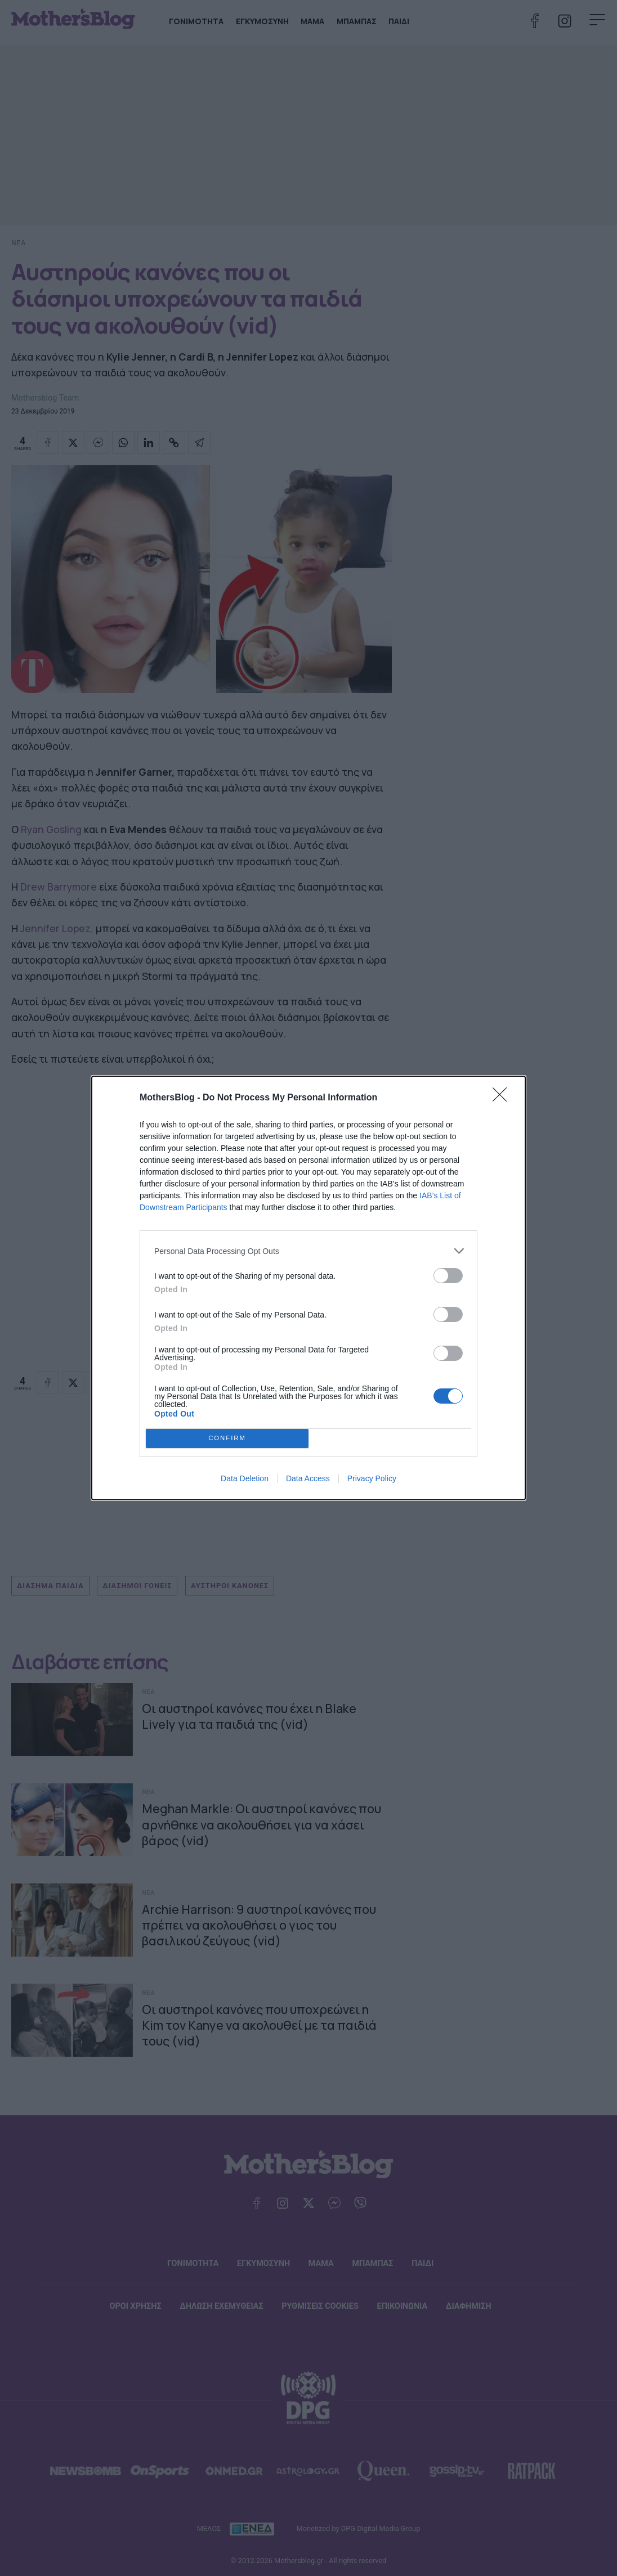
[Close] (503, 1098)
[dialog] (308, 1288)
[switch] (448, 1275)
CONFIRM (227, 1439)
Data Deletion (245, 1478)
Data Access (308, 1478)
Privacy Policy (371, 1478)
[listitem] (308, 1251)
